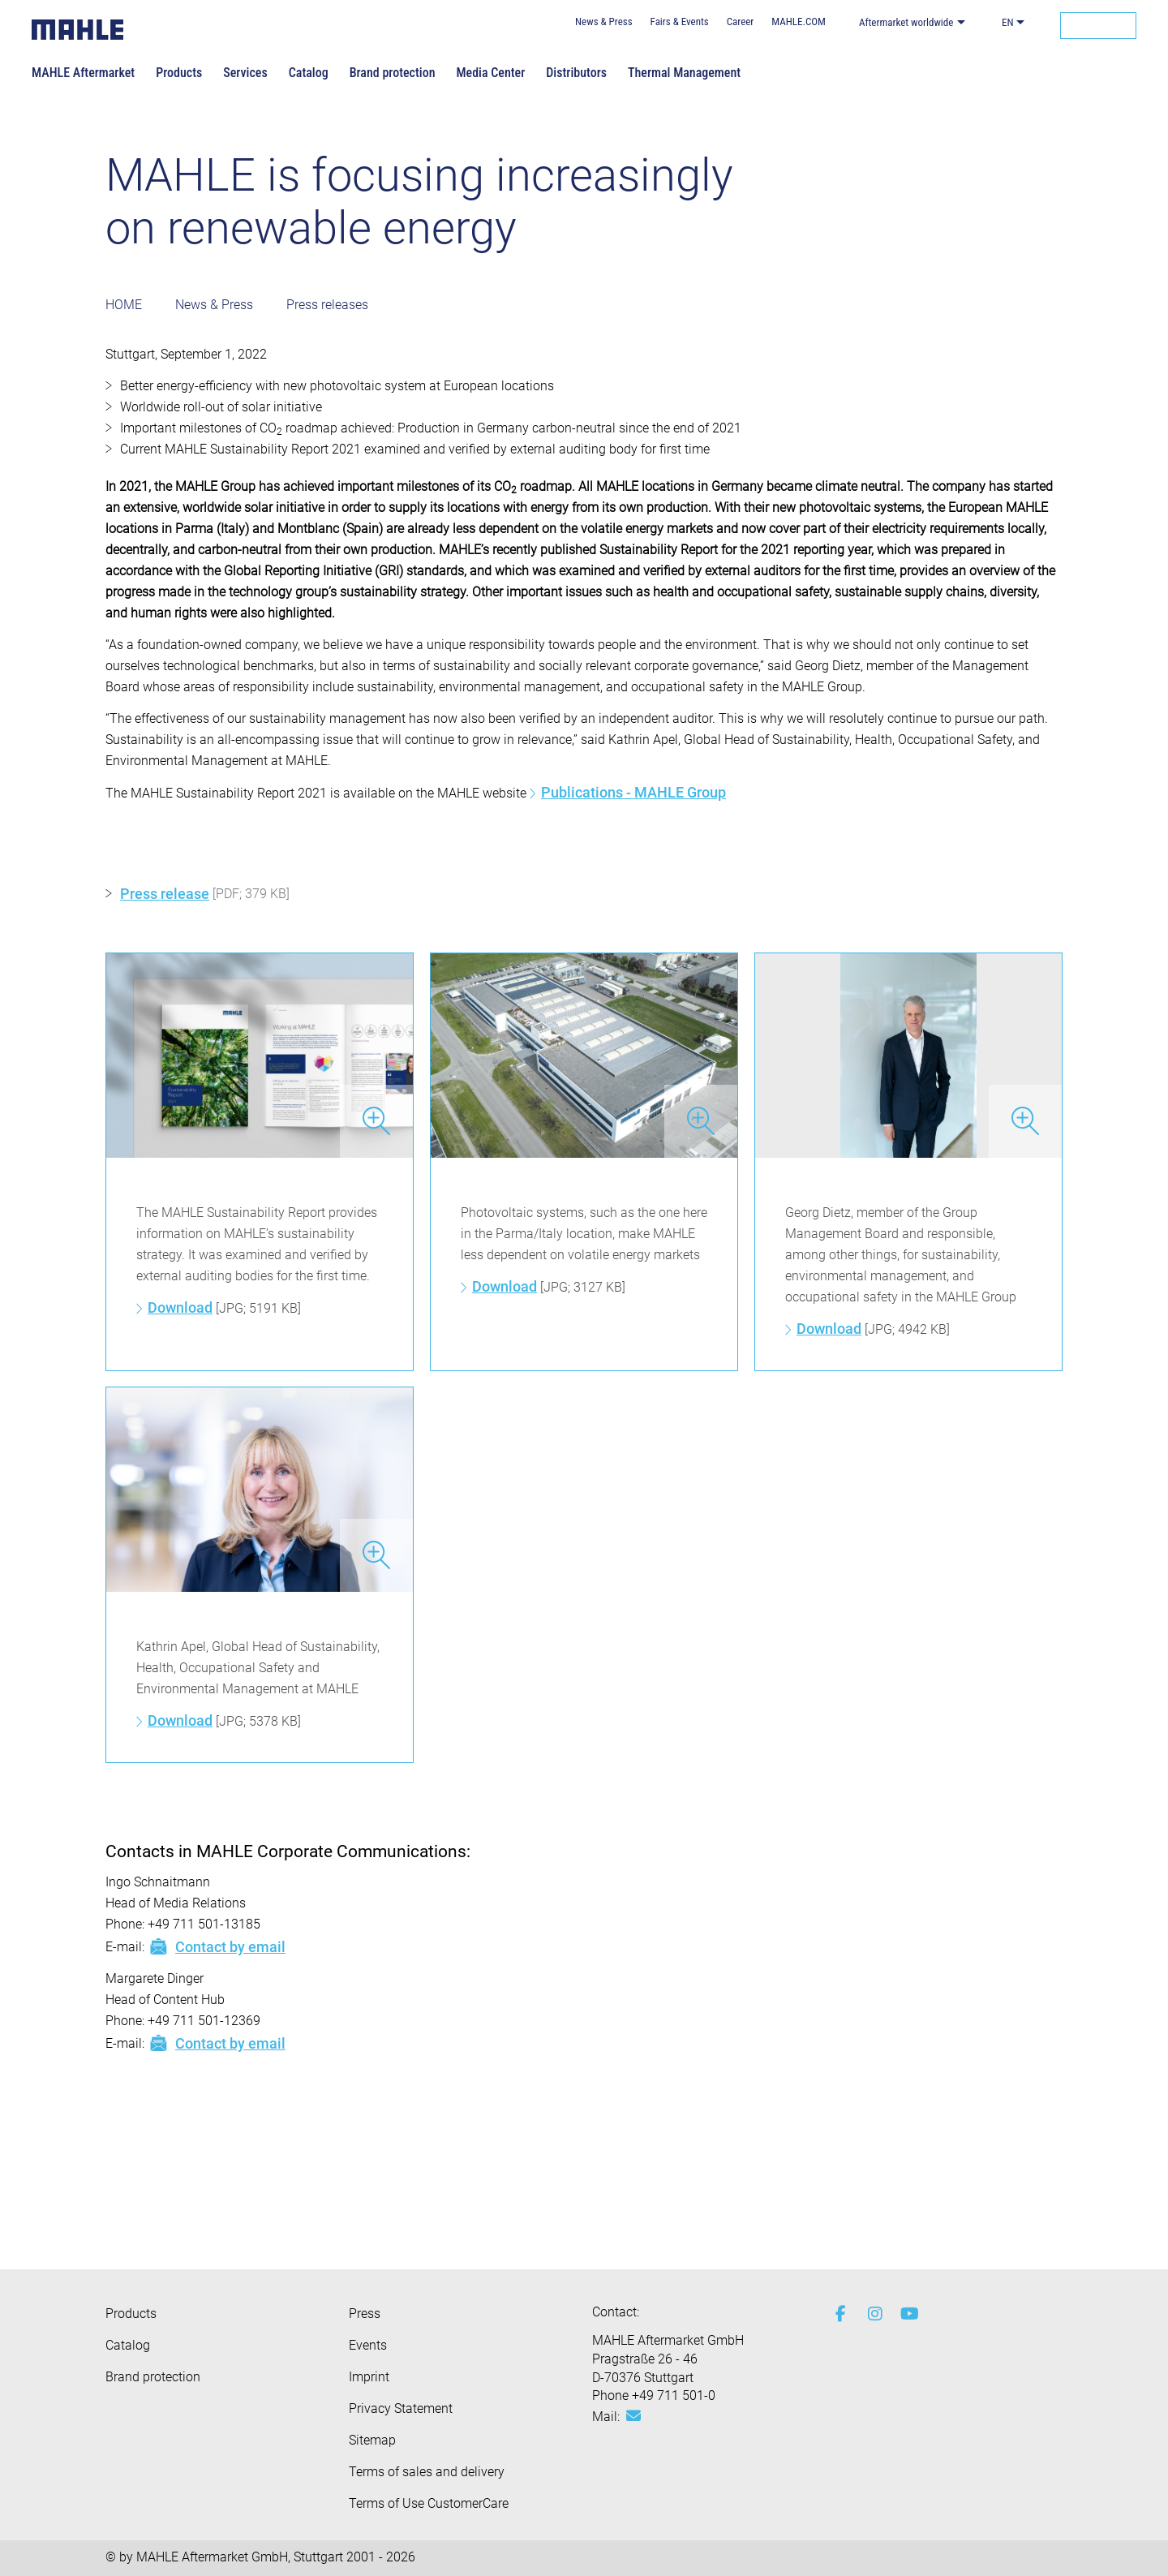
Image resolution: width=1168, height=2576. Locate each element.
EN (1008, 22)
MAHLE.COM (798, 21)
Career (740, 21)
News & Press (604, 21)
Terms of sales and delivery (427, 2471)
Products (179, 72)
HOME (123, 304)
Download (180, 1307)
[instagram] (872, 2313)
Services (245, 72)
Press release (164, 893)
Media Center (490, 72)
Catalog (308, 72)
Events (368, 2345)
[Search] (1098, 25)
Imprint (369, 2377)
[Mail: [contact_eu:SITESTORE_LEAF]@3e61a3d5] (633, 2416)
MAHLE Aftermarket (83, 72)
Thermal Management (684, 72)
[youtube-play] (904, 2313)
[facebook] (839, 2313)
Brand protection (393, 72)
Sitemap (372, 2440)
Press (364, 2313)
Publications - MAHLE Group (633, 792)
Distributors (576, 72)
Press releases (327, 304)
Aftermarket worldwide (906, 22)
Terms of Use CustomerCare (429, 2503)
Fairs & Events (680, 21)
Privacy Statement (401, 2408)
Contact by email (217, 1946)
